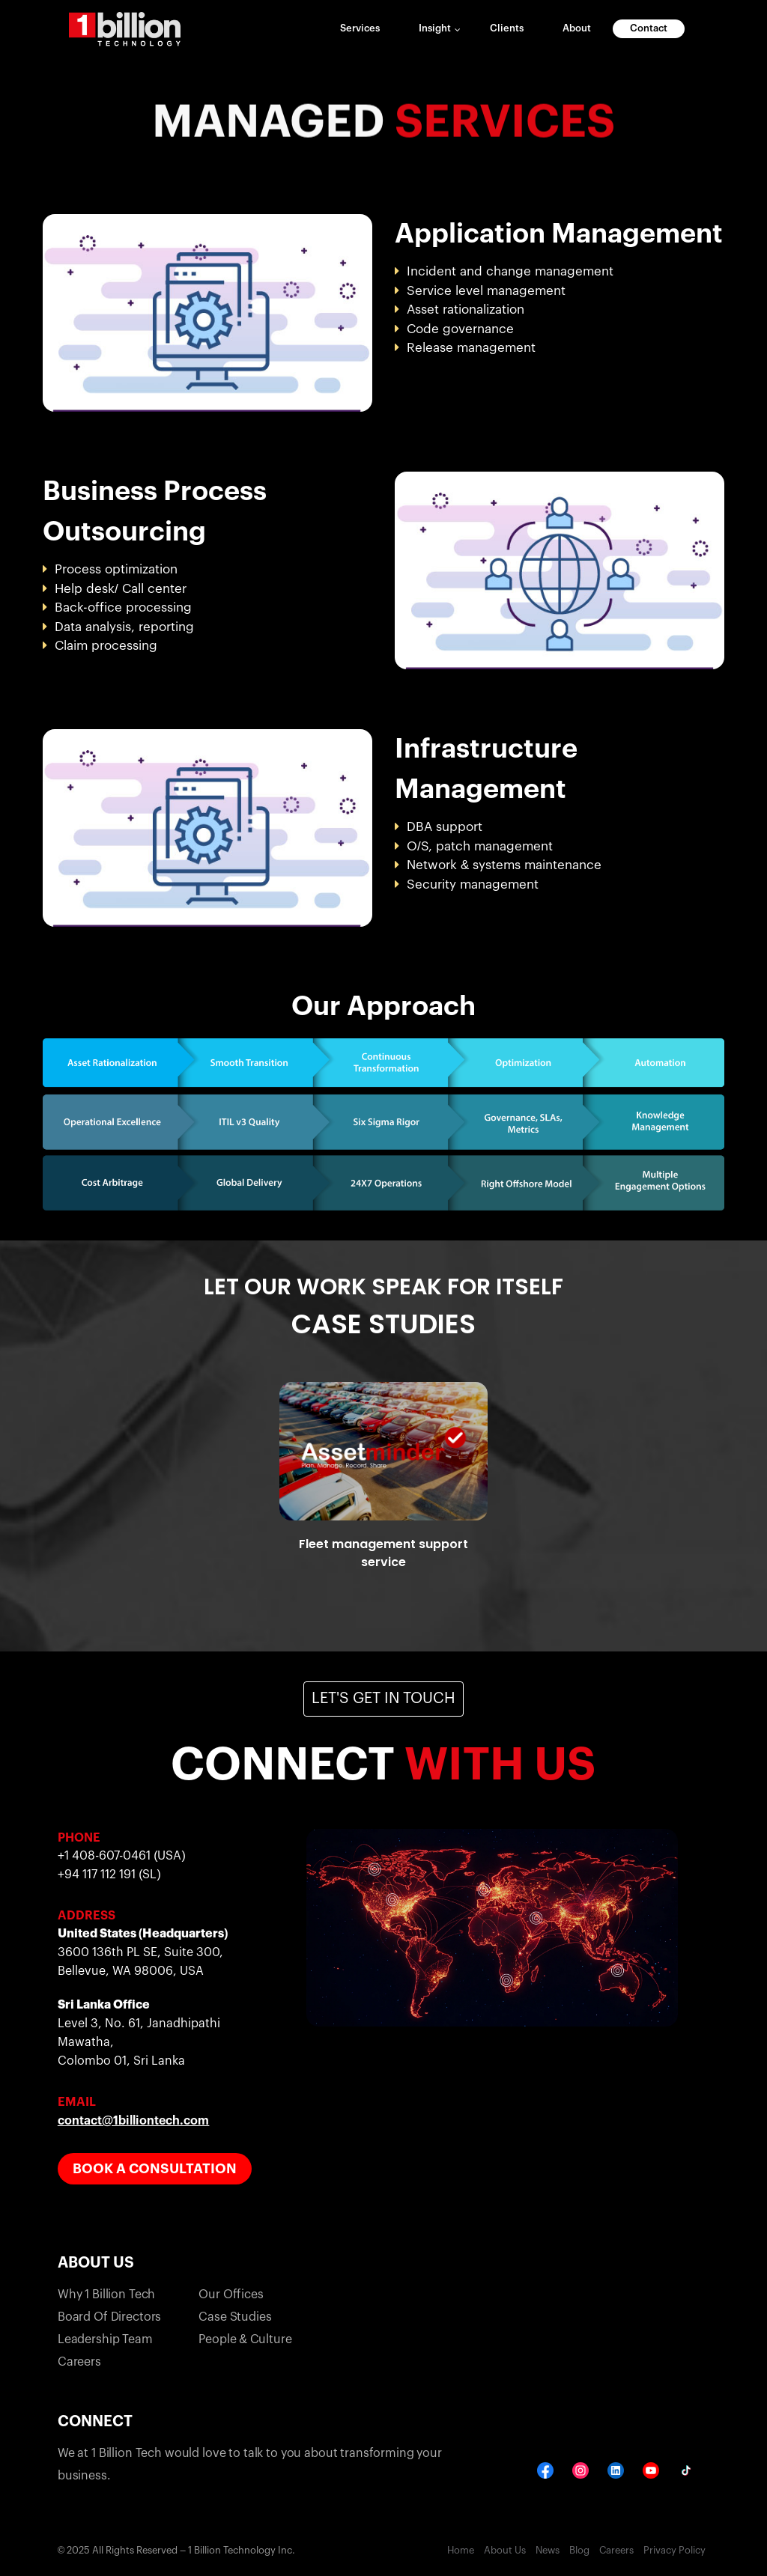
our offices (230, 2295)
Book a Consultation (155, 2168)
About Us (505, 2550)
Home (460, 2550)
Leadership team (105, 2339)
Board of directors (109, 2317)
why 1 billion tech (106, 2295)
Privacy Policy (674, 2550)
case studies (234, 2317)
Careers (79, 2362)
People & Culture (244, 2339)
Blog (579, 2550)
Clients (507, 28)
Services (360, 28)
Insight (435, 28)
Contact (648, 28)
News (548, 2550)
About (577, 28)
